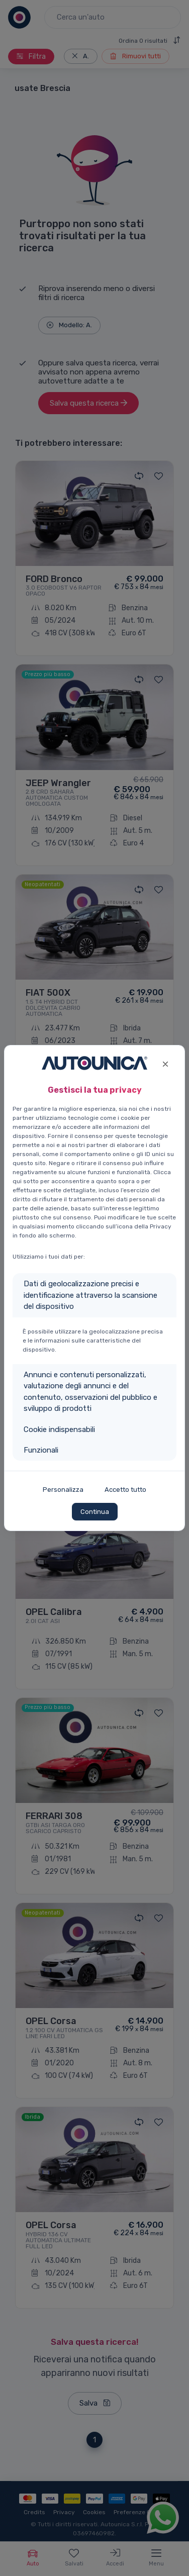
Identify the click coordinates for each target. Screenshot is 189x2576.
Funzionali (41, 1450)
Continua (94, 1511)
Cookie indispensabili (59, 1429)
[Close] (165, 1063)
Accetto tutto (125, 1489)
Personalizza (63, 1489)
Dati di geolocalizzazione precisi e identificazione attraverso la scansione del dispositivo (90, 1295)
